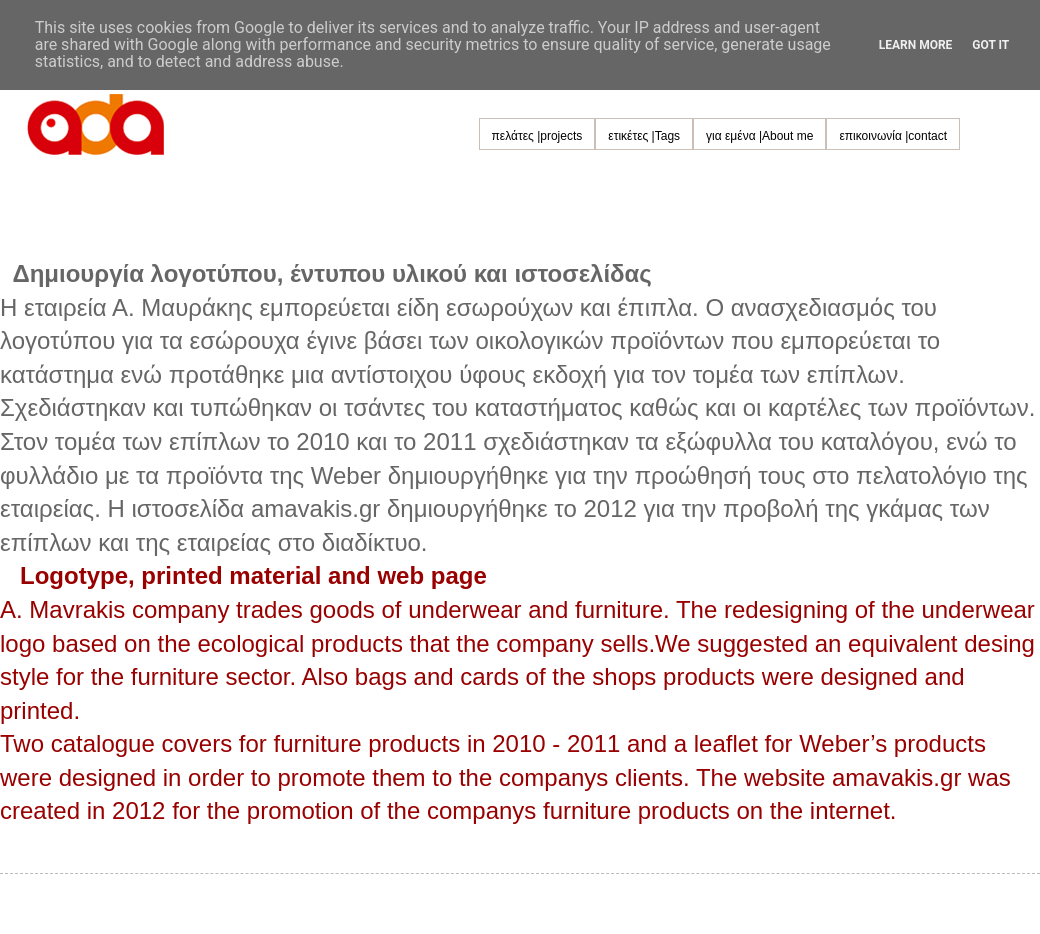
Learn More (916, 45)
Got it (990, 45)
